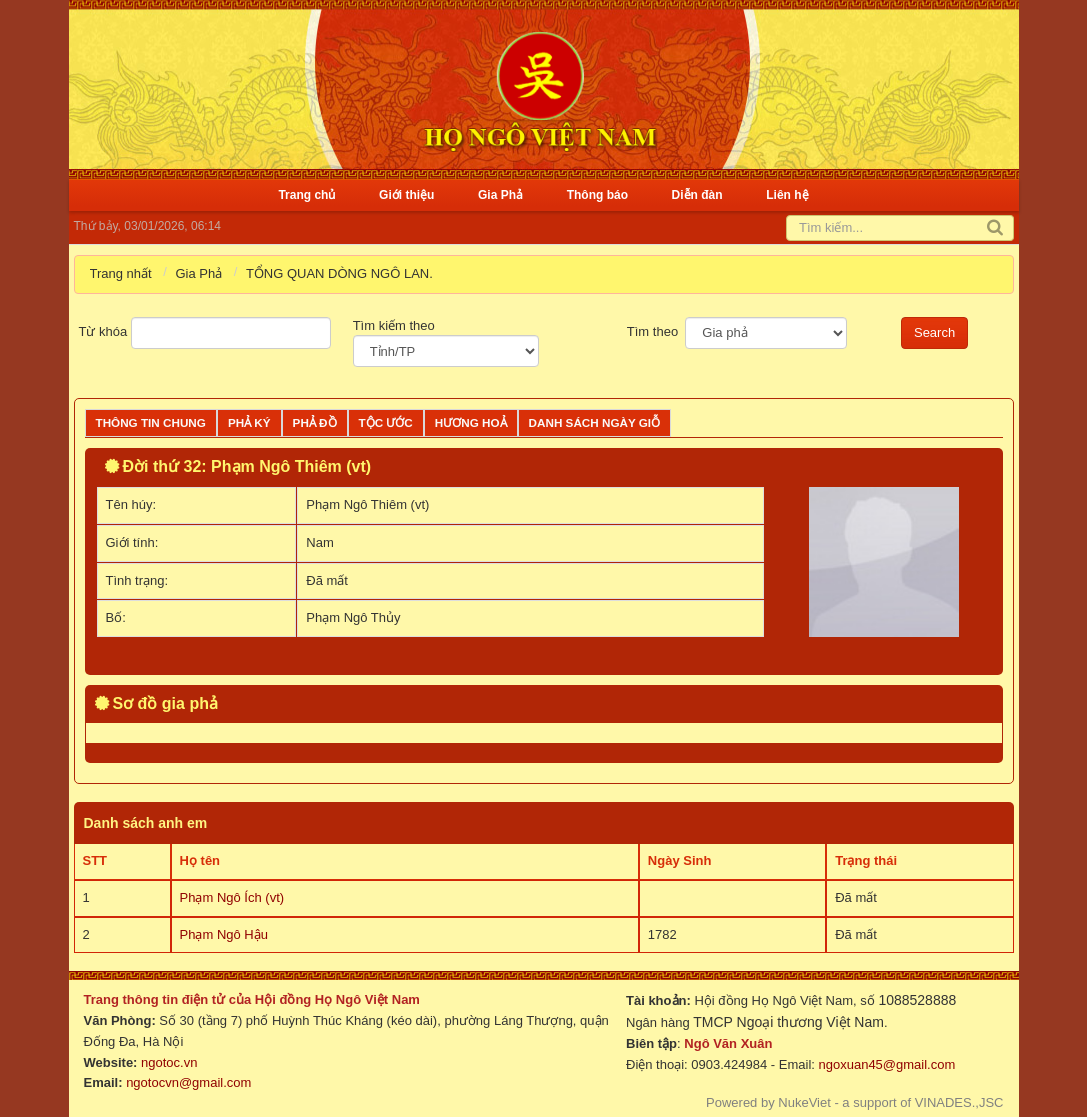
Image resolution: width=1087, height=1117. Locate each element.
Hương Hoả (471, 422)
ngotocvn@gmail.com (188, 1082)
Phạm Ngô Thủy (353, 617)
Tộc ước (386, 422)
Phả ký (249, 422)
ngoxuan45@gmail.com (885, 1064)
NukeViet (804, 1102)
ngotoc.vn (169, 1062)
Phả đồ (315, 422)
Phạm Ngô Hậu (224, 934)
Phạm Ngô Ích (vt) (232, 897)
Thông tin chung (151, 422)
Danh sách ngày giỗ (595, 422)
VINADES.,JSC (959, 1102)
